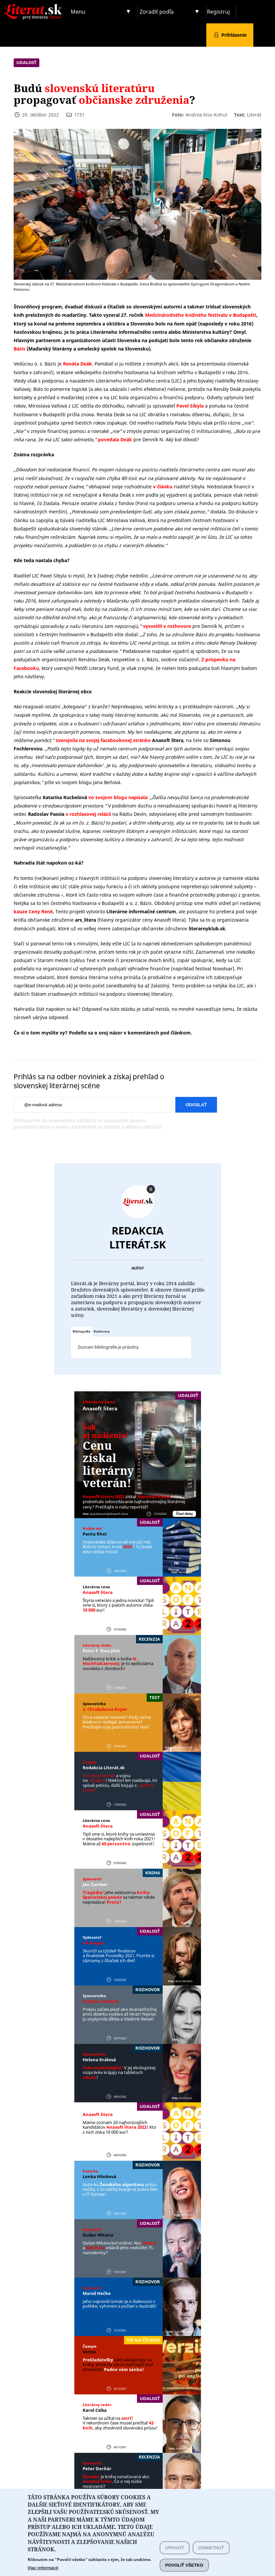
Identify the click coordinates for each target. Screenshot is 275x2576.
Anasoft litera (100, 1408)
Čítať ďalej (184, 1513)
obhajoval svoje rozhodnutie (130, 486)
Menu (78, 11)
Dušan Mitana (98, 2235)
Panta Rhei (95, 1534)
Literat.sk (34, 6)
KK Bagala (94, 1943)
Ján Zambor (95, 1884)
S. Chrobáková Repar (105, 1709)
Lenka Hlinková (99, 2176)
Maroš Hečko (97, 2293)
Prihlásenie (234, 35)
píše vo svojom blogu (68, 782)
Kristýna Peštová (101, 2001)
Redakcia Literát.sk (137, 1237)
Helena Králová (99, 2060)
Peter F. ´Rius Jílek (101, 1651)
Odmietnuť (211, 2559)
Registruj (218, 11)
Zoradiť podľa (157, 11)
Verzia (89, 2352)
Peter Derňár (97, 2469)
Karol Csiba (95, 2410)
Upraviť (174, 2559)
